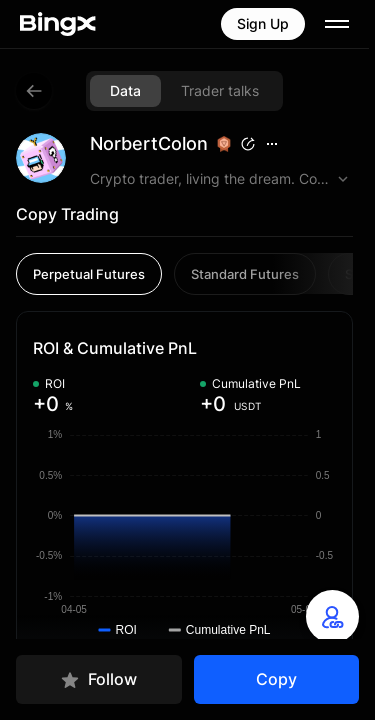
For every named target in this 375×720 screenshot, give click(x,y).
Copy (276, 679)
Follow (98, 679)
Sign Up (263, 23)
